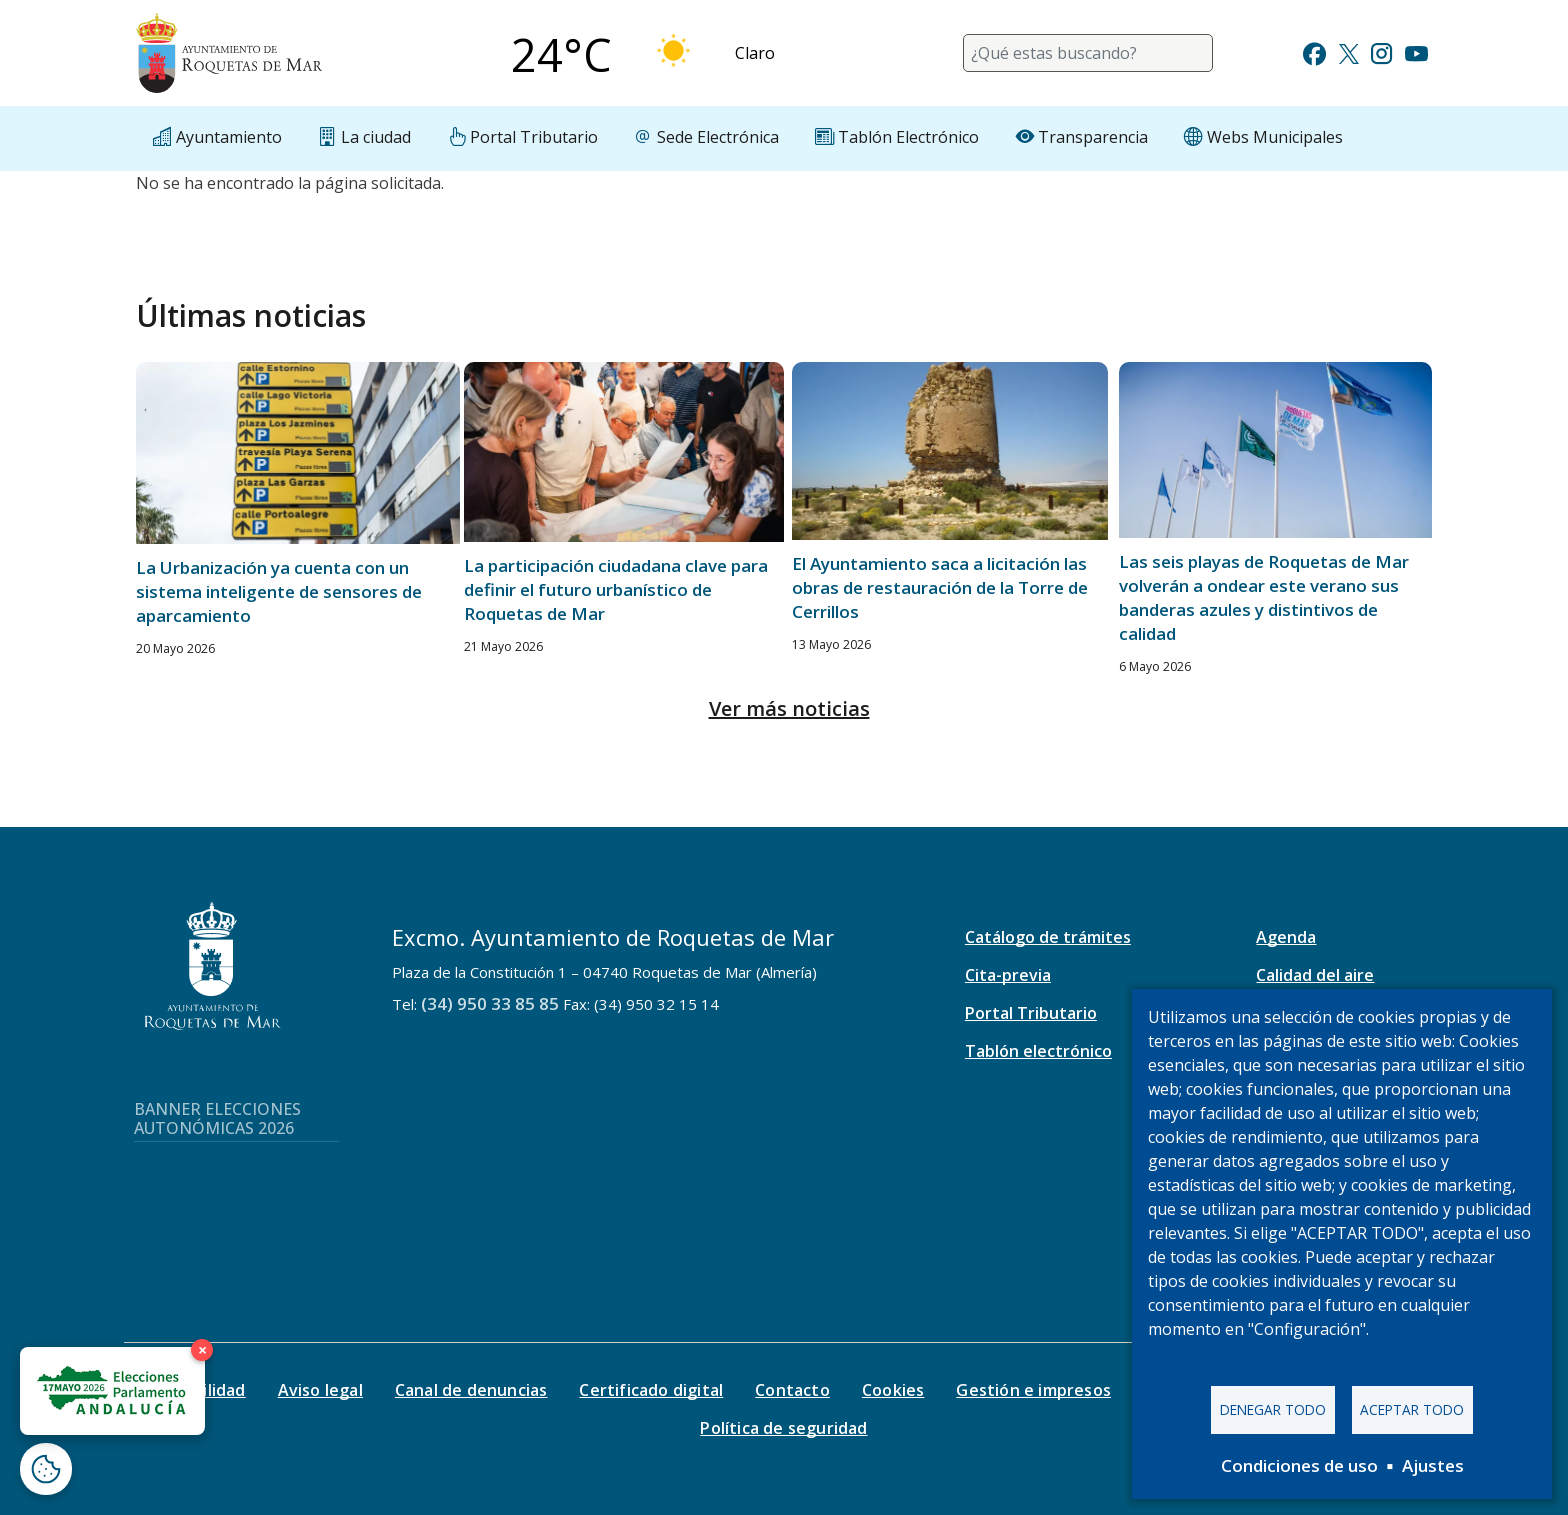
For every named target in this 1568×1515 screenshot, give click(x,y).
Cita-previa (1008, 975)
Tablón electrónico (1038, 1051)
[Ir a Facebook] (1314, 51)
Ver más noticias (789, 708)
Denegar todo (1273, 1409)
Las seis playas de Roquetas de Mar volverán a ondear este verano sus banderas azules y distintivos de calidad (1264, 597)
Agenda (1286, 937)
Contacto (792, 1390)
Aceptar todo (1412, 1409)
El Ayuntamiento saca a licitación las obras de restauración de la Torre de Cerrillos (940, 587)
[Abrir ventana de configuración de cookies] (46, 1469)
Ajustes (1433, 1465)
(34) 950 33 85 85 (490, 1003)
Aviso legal (320, 1390)
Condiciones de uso (1299, 1465)
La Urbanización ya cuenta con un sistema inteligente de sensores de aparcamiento (279, 591)
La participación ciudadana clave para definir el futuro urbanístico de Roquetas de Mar (616, 589)
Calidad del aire (1315, 975)
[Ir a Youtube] (1416, 51)
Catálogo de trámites (1048, 937)
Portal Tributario (1031, 1013)
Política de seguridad (783, 1428)
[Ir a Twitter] (1349, 51)
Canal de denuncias (471, 1390)
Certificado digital (651, 1390)
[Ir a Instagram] (1381, 51)
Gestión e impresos (1033, 1390)
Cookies (893, 1390)
